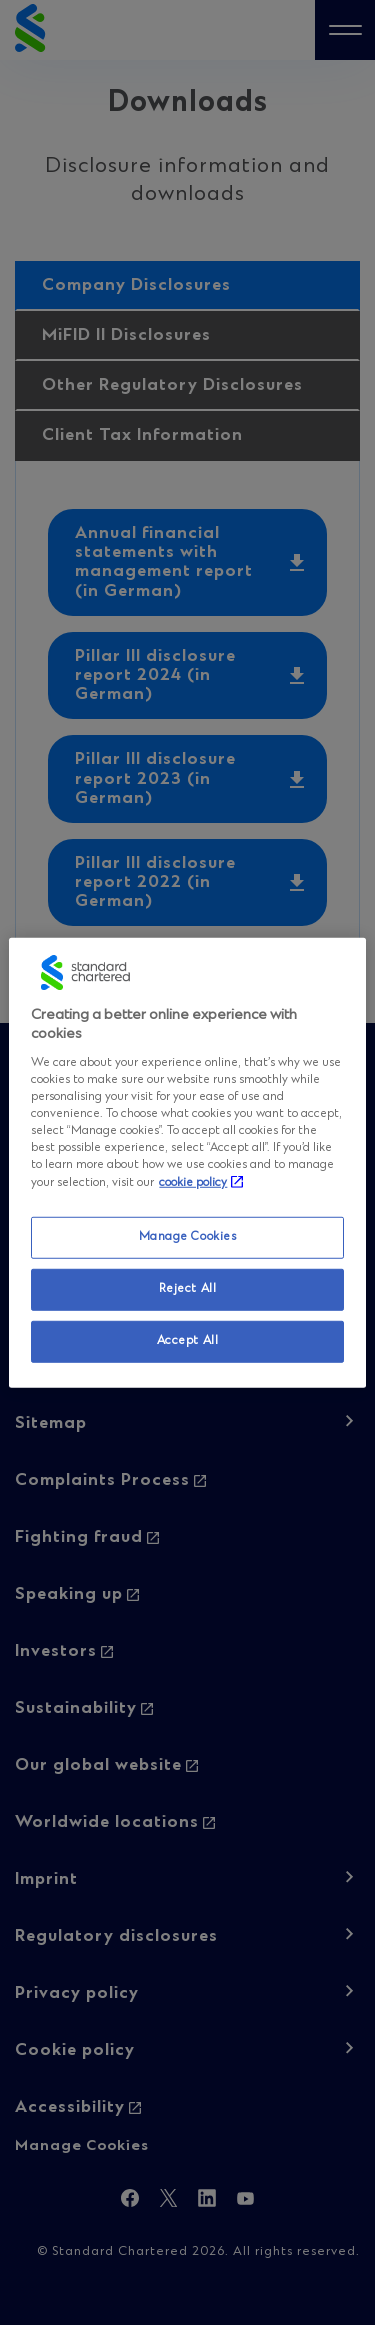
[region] (187, 1162)
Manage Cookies (188, 1237)
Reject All (188, 1289)
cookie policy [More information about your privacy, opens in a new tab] (193, 1183)
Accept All (188, 1341)
